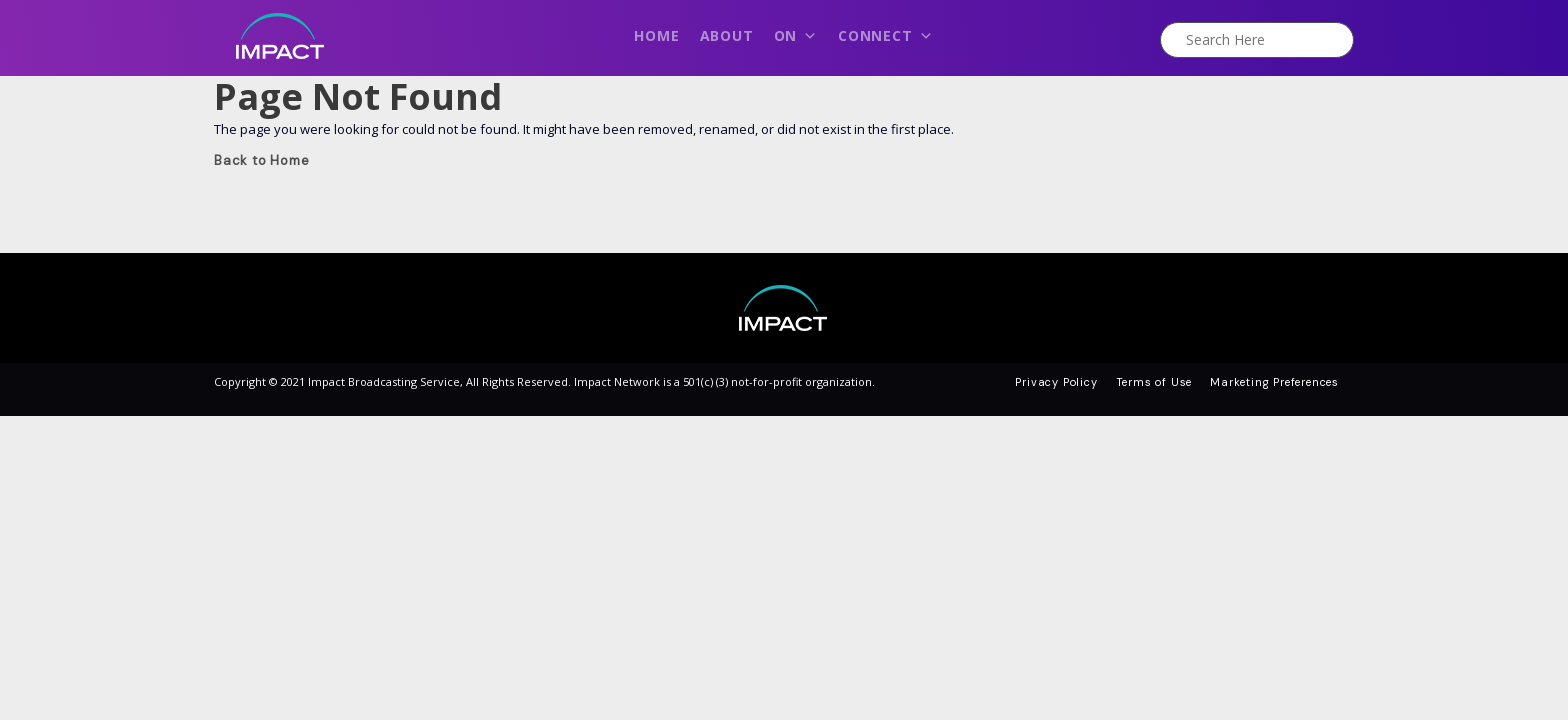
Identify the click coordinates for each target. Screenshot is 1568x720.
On (796, 41)
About (727, 35)
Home (656, 35)
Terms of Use (1154, 382)
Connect (885, 41)
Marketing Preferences (1274, 382)
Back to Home (262, 160)
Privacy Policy (1056, 382)
